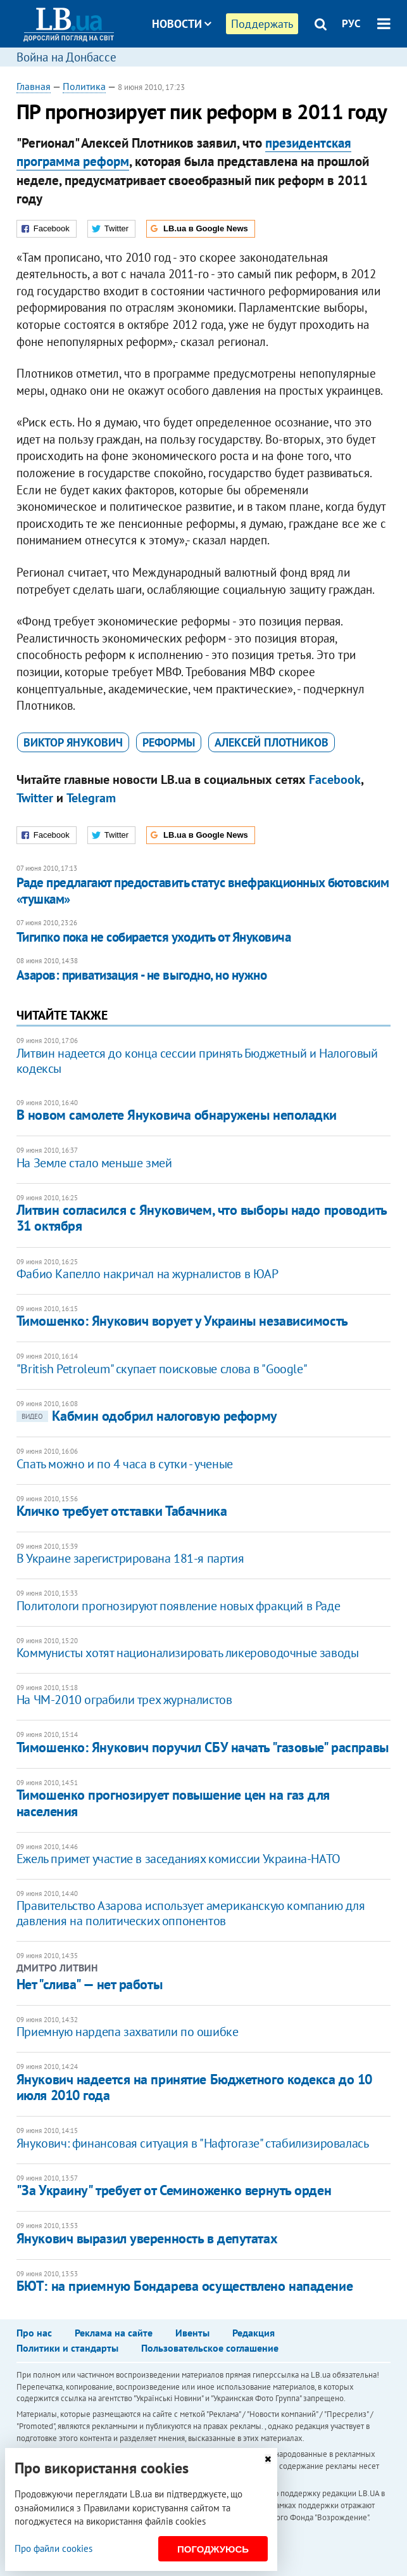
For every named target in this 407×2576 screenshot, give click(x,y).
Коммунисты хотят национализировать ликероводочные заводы (187, 1652)
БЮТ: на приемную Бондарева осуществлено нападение (184, 2286)
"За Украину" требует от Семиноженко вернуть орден (173, 2190)
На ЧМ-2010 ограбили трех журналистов (124, 1699)
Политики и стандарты (67, 2348)
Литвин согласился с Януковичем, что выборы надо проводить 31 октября (201, 1217)
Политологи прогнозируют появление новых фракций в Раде (178, 1606)
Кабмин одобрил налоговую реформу (146, 1416)
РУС (351, 23)
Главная (33, 86)
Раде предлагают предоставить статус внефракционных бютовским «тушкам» (202, 890)
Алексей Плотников (272, 742)
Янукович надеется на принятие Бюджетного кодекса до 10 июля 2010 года (194, 2087)
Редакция (253, 2332)
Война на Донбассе (66, 57)
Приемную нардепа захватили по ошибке (127, 2031)
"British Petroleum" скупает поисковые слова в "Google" (161, 1369)
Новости (181, 23)
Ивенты (192, 2332)
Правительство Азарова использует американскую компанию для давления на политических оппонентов (190, 1913)
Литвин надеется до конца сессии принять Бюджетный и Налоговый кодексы (197, 1061)
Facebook (335, 779)
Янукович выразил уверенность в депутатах (146, 2238)
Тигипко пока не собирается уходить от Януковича (153, 936)
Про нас (34, 2332)
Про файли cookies (53, 2548)
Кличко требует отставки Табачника (121, 1511)
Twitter (34, 798)
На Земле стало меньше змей (94, 1163)
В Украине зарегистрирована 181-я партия (130, 1558)
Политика (84, 86)
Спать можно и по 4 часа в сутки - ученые (124, 1464)
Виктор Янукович (73, 742)
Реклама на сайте (114, 2332)
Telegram (91, 798)
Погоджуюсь (213, 2549)
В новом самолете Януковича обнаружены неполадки (176, 1115)
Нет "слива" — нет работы (89, 1984)
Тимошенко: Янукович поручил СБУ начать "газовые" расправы (202, 1747)
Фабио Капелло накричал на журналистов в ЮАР (147, 1274)
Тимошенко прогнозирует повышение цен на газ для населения (173, 1802)
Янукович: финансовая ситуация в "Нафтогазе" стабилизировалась (192, 2143)
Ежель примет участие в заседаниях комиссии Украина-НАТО (178, 1858)
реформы (168, 742)
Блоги (215, 71)
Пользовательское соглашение (210, 2348)
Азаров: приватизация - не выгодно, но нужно (141, 975)
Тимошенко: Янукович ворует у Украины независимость (182, 1321)
